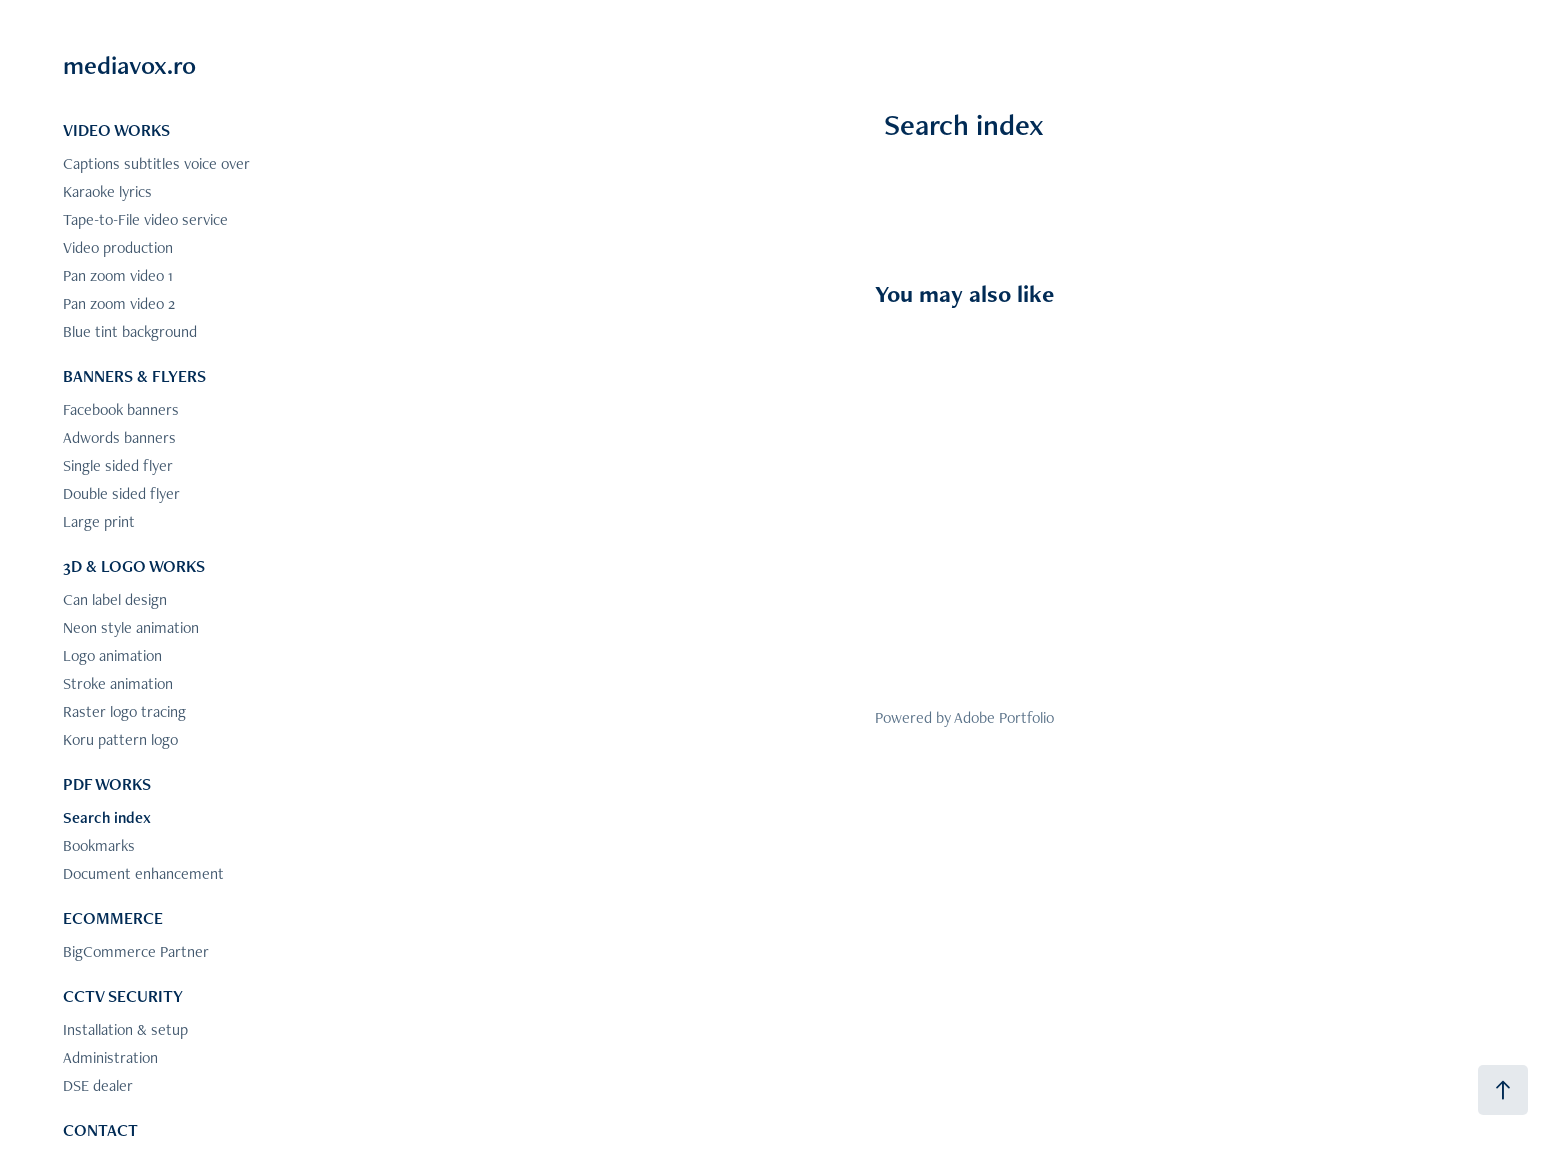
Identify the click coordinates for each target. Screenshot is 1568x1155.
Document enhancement (143, 873)
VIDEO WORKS (116, 130)
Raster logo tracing (124, 711)
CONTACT (100, 1130)
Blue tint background (130, 331)
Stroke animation (118, 683)
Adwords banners (119, 437)
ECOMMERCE (113, 918)
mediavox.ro (129, 65)
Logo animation (112, 655)
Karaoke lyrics (107, 191)
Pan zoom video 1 (118, 275)
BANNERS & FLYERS (134, 376)
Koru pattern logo (120, 739)
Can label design (115, 599)
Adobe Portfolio (1004, 717)
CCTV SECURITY (123, 996)
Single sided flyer (118, 465)
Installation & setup (125, 1029)
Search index (107, 817)
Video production (118, 247)
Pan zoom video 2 (119, 303)
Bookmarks (99, 845)
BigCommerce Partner (136, 951)
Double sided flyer (121, 493)
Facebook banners (121, 409)
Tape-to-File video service (145, 219)
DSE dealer (98, 1085)
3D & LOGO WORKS (134, 566)
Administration (110, 1057)
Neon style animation (131, 627)
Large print (99, 521)
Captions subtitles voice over (156, 163)
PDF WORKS (107, 784)
